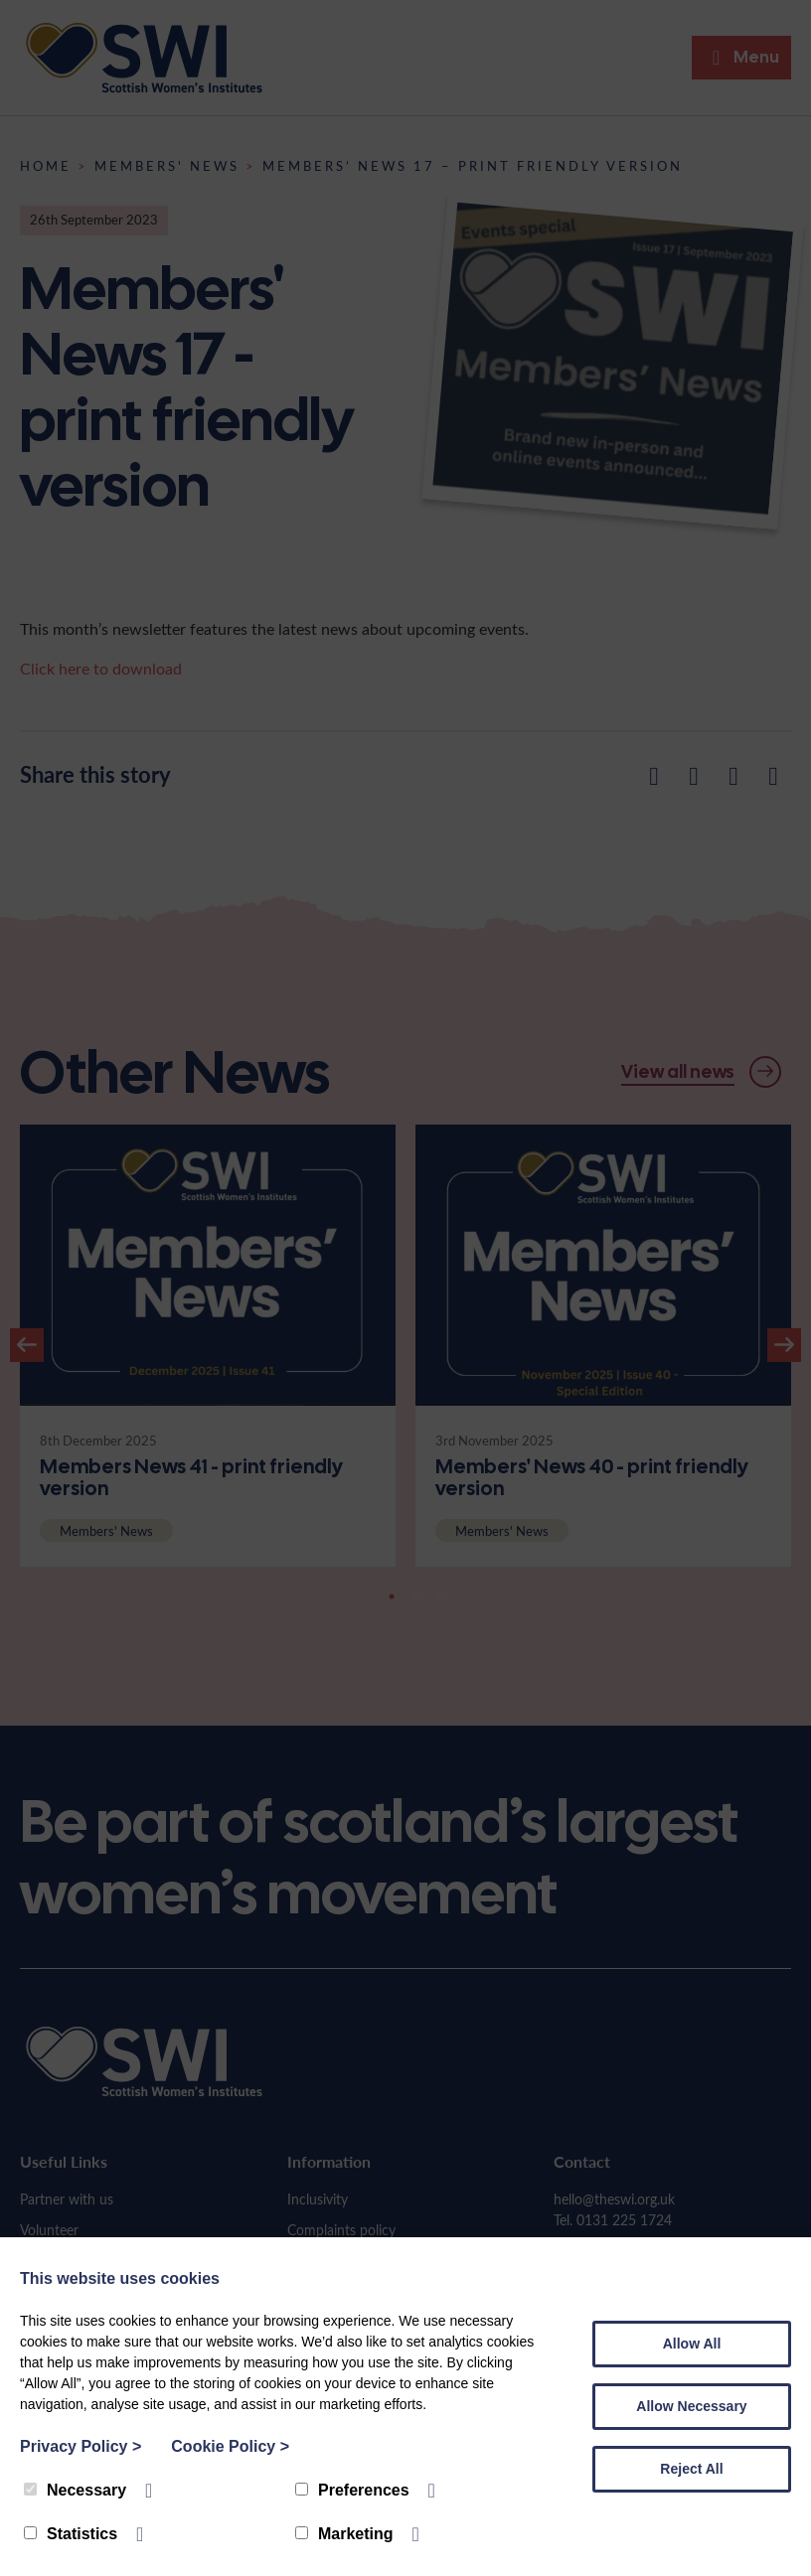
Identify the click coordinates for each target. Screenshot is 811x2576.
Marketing (344, 2533)
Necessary (75, 2490)
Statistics (70, 2533)
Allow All (692, 2343)
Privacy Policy (80, 2446)
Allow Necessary (691, 2406)
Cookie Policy (230, 2446)
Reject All (691, 2469)
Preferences (352, 2490)
